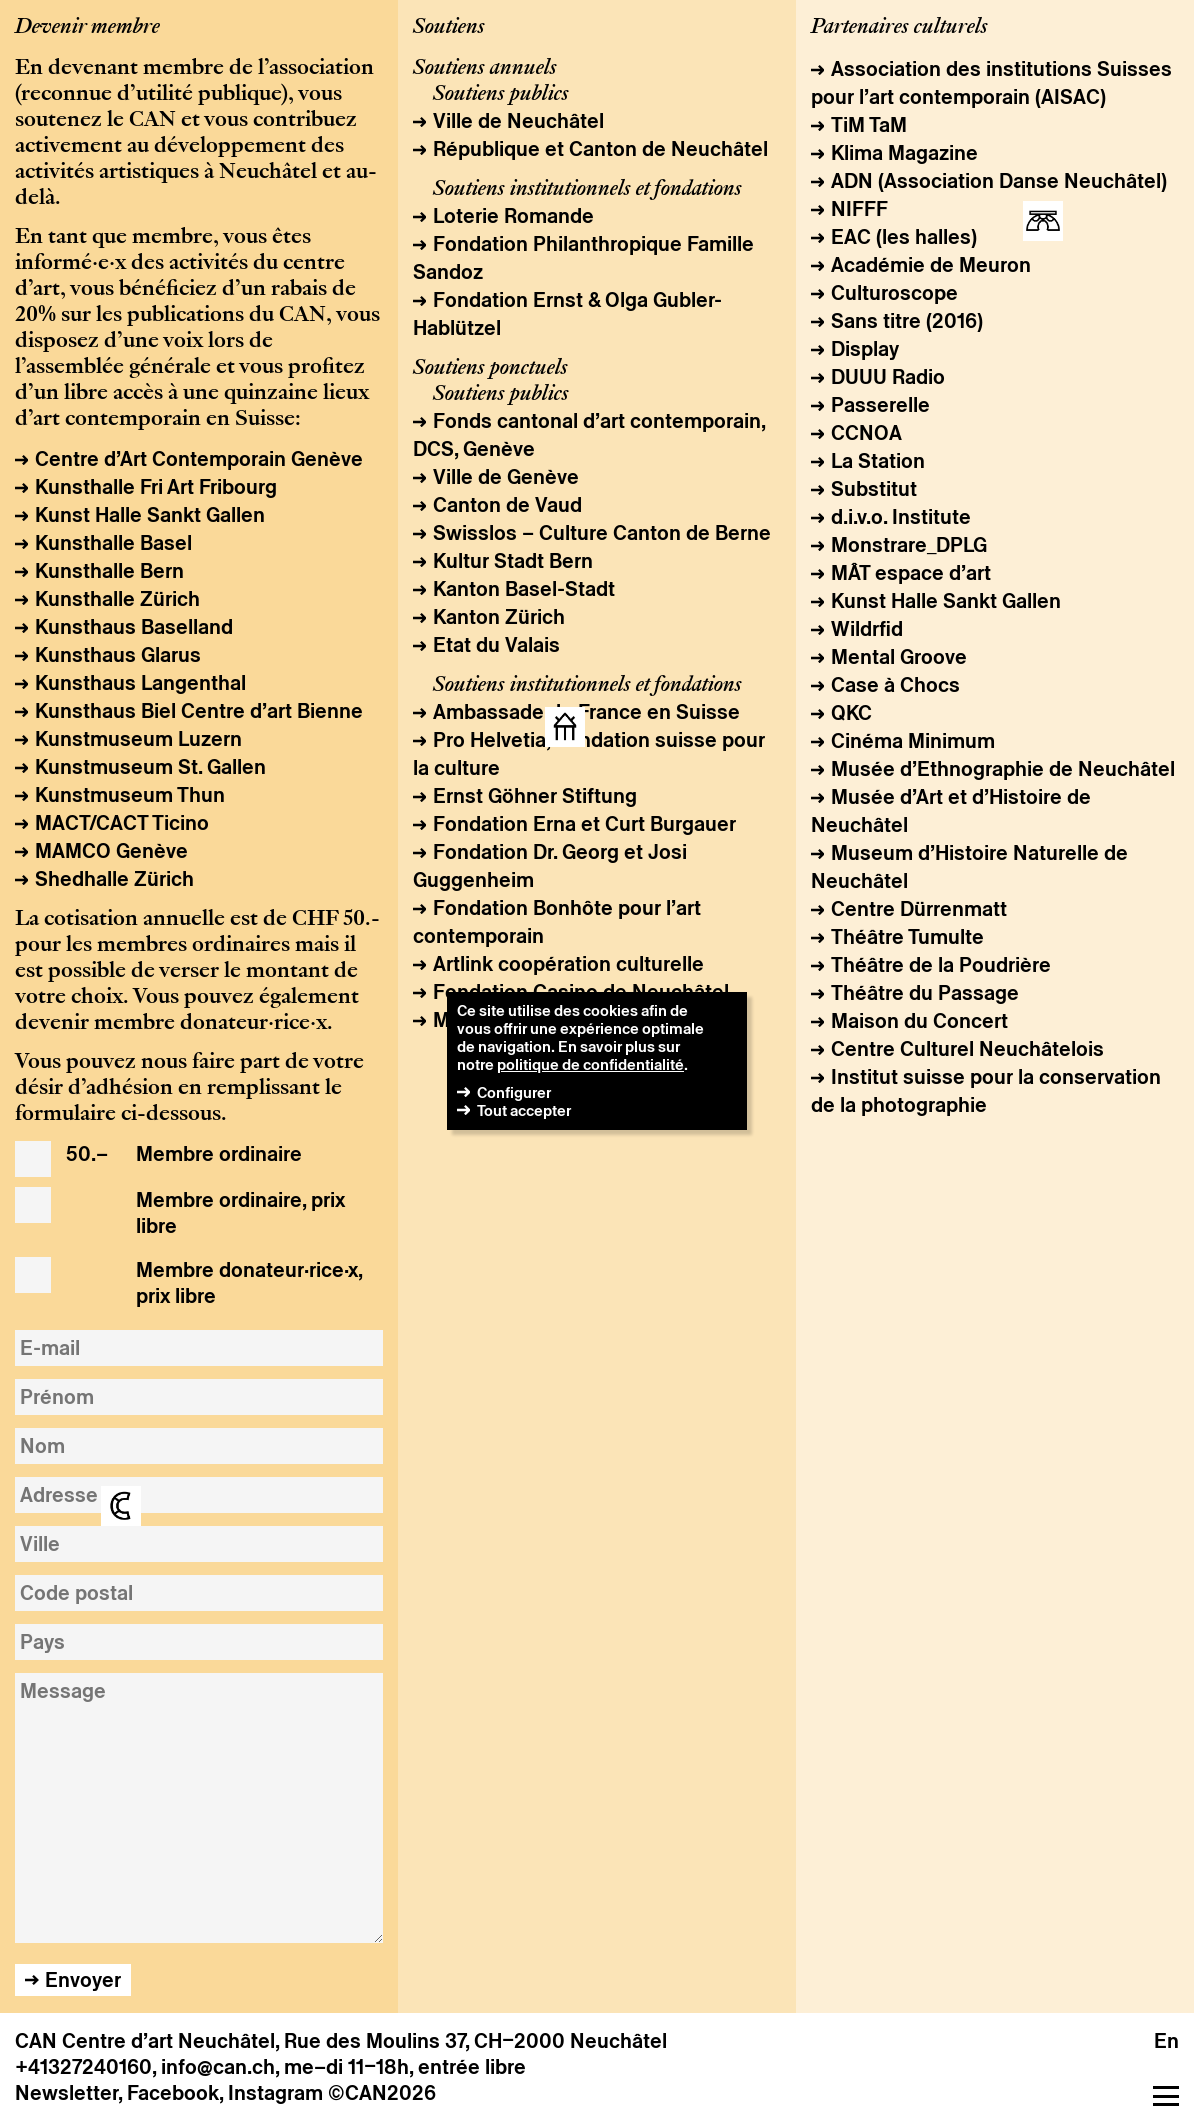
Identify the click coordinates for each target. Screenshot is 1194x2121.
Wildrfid (867, 629)
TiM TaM (869, 125)
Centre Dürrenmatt (919, 909)
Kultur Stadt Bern (513, 561)
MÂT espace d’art (911, 573)
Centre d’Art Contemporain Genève (199, 459)
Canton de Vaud (507, 505)
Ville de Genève (506, 477)
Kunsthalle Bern (109, 571)
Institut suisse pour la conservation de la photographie (986, 1091)
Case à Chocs (895, 685)
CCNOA (866, 433)
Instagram (275, 2093)
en (1166, 2041)
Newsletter (66, 2093)
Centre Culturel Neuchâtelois (967, 1049)
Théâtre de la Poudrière (941, 965)
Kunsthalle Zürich (117, 599)
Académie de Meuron (931, 265)
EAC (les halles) (904, 237)
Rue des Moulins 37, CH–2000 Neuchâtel (475, 2041)
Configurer (514, 1092)
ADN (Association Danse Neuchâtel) (999, 181)
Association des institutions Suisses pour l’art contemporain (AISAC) (991, 83)
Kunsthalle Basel (113, 543)
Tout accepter (524, 1110)
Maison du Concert (919, 1021)
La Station (878, 461)
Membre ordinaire (184, 1155)
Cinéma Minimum (913, 741)
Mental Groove (899, 657)
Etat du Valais (496, 645)
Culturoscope (894, 293)
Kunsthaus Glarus (118, 655)
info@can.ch (218, 2067)
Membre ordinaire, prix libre (205, 1213)
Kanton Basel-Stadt (524, 589)
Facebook (173, 2093)
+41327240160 (83, 2067)
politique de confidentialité (590, 1064)
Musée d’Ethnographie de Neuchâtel (1003, 769)
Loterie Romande (513, 216)
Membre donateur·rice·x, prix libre (214, 1283)
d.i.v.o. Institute (901, 517)
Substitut (874, 489)
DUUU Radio (888, 377)
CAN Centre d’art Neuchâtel (145, 2041)
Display (865, 349)
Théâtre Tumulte (907, 937)
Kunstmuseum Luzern (138, 739)
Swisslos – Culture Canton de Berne (602, 533)
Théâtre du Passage (925, 993)
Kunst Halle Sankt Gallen (150, 515)
